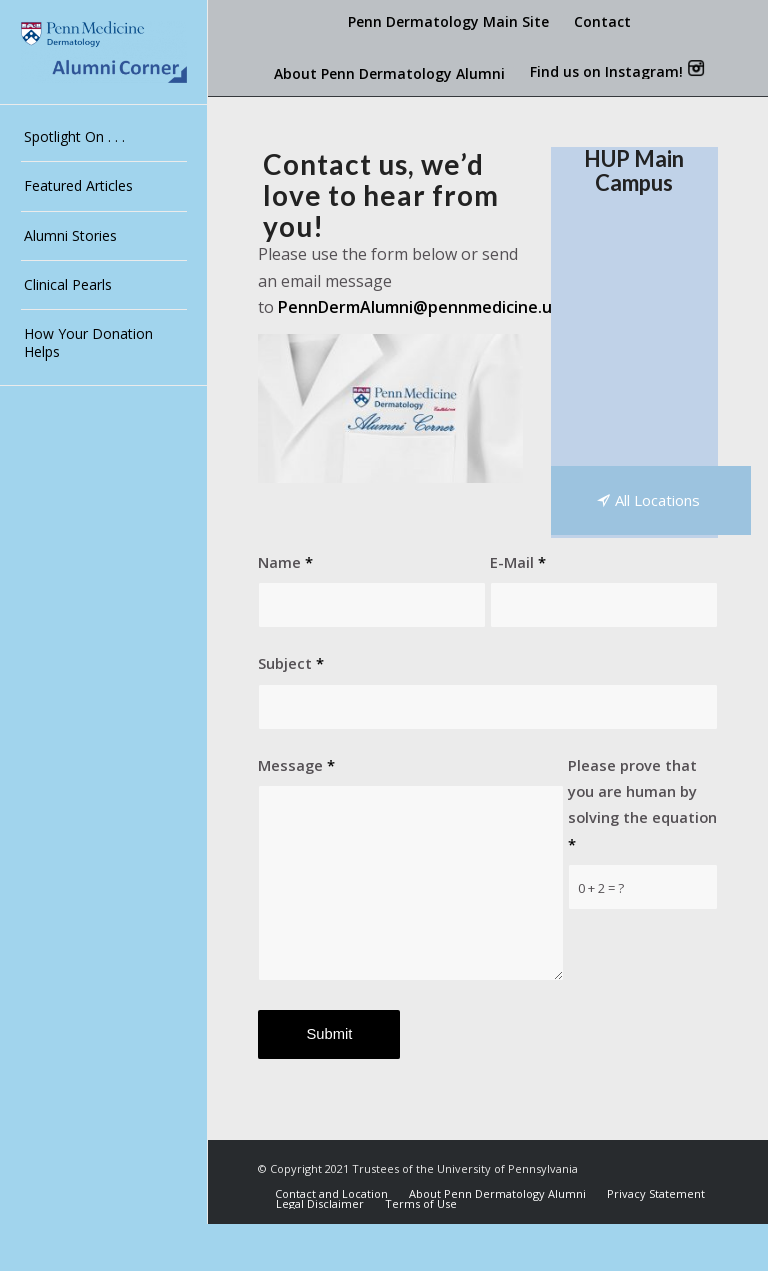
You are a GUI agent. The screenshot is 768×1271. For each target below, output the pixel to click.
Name (285, 562)
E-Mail (518, 562)
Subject (291, 663)
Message (296, 765)
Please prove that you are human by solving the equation (642, 804)
